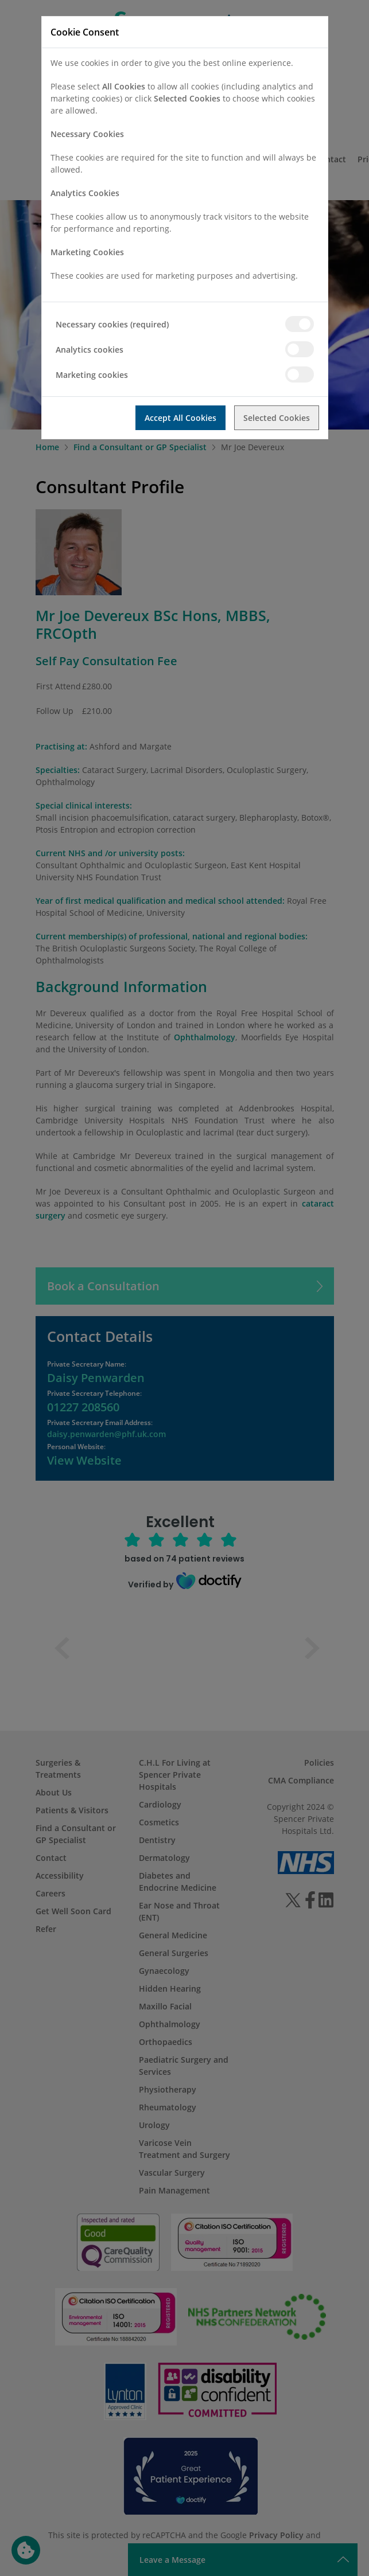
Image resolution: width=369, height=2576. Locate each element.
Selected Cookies (276, 417)
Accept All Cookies (180, 417)
